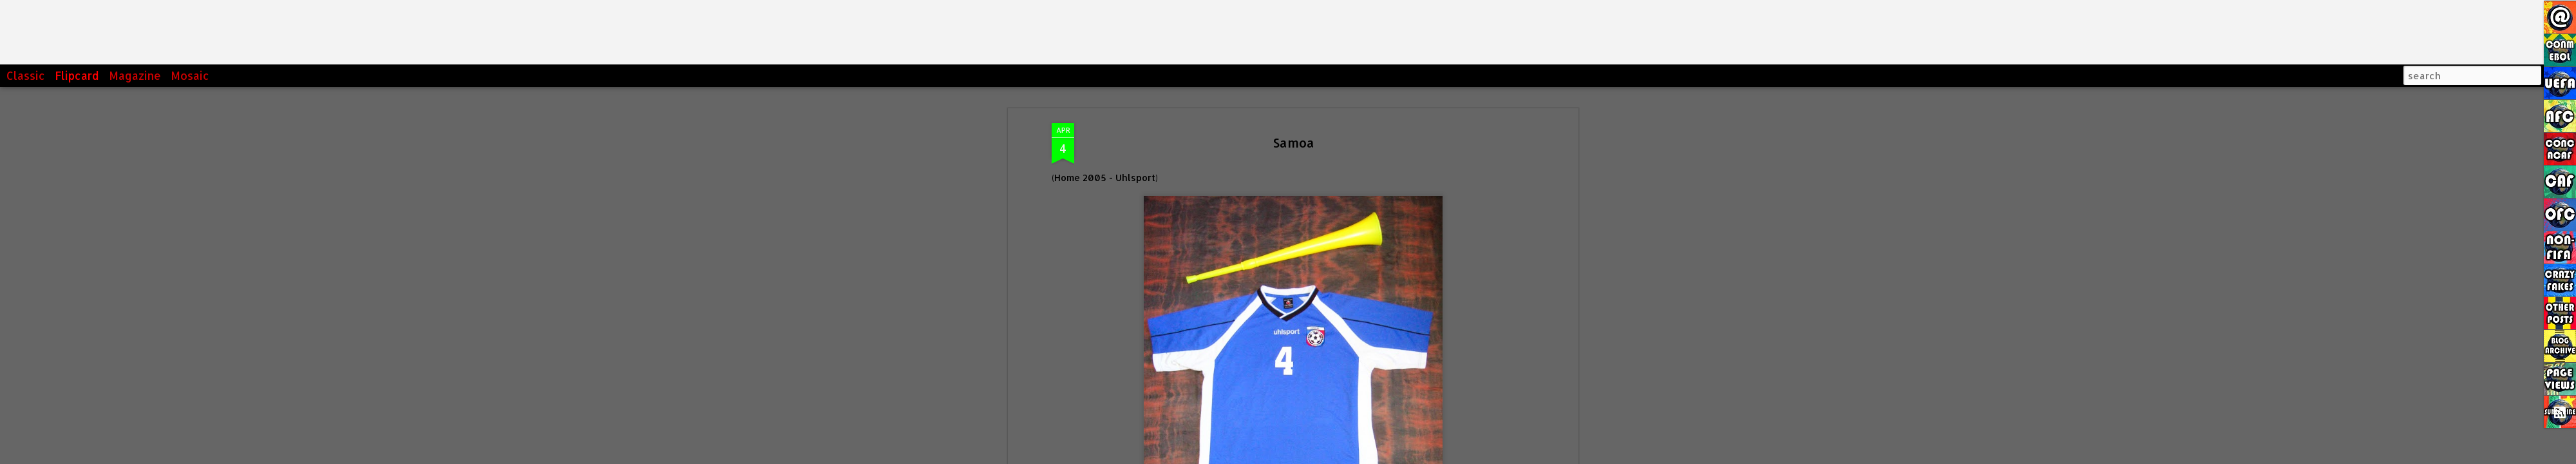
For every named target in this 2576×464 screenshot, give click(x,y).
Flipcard (77, 75)
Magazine (135, 75)
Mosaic (190, 75)
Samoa (1293, 142)
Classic (25, 75)
